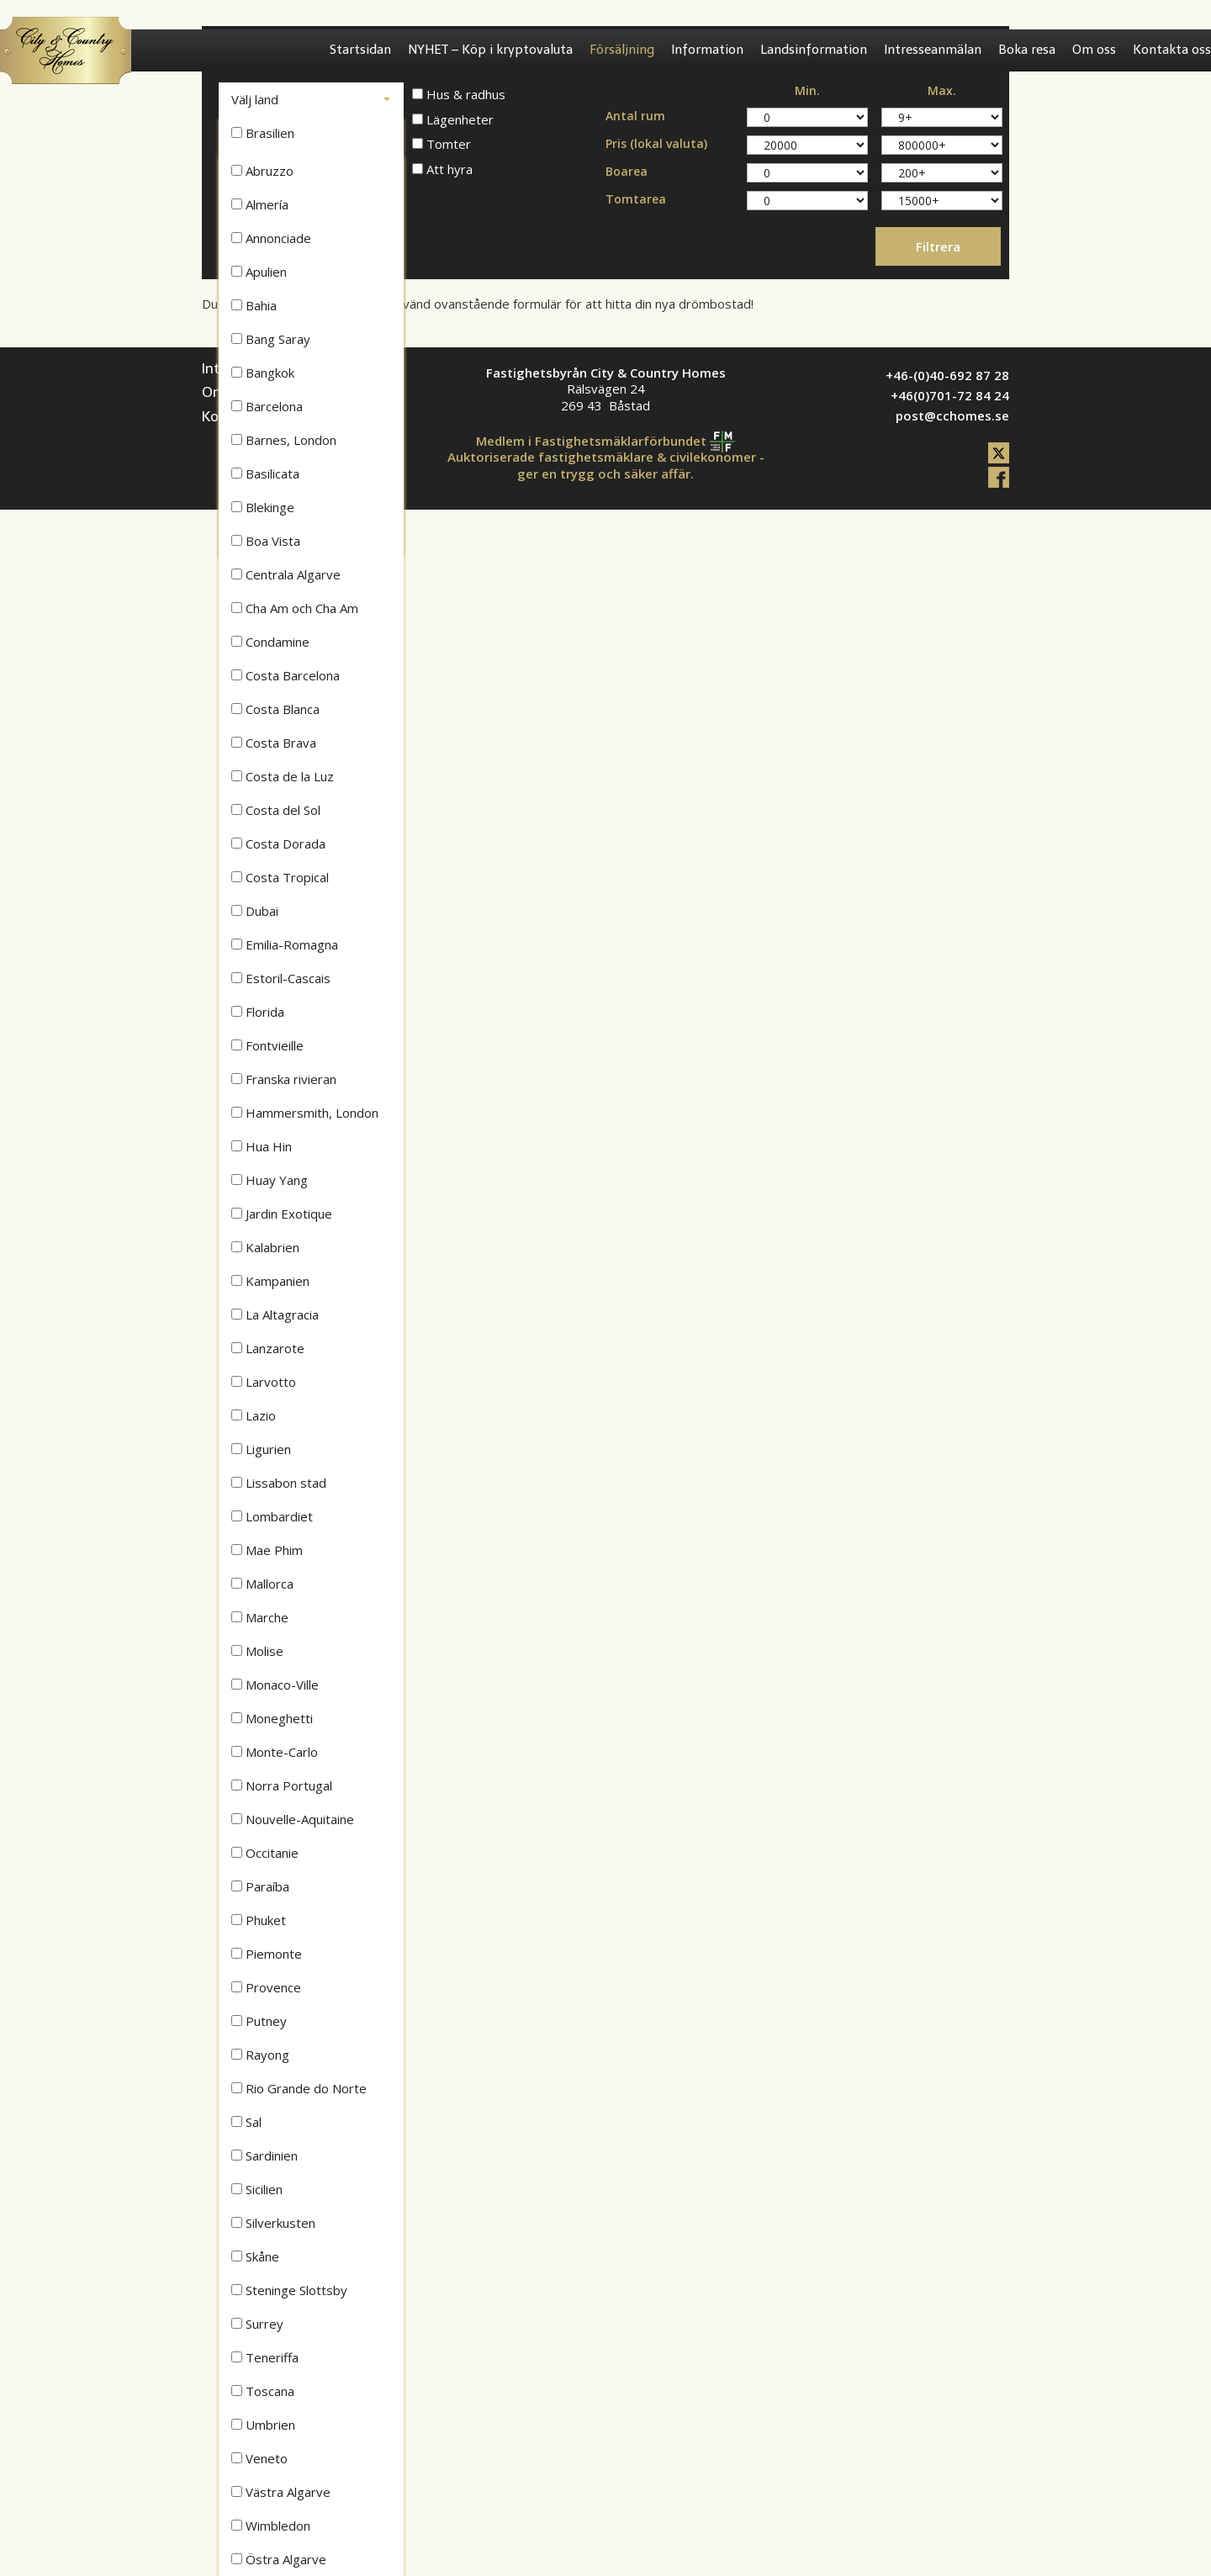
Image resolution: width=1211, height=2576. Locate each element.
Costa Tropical (280, 877)
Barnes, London (283, 439)
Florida (257, 1011)
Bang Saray (270, 339)
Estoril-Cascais (281, 978)
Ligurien (261, 1449)
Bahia (254, 305)
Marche (259, 1617)
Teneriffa (265, 2357)
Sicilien (257, 2189)
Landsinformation (813, 49)
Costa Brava (273, 742)
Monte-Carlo (274, 1751)
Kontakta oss (1172, 49)
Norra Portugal (281, 1785)
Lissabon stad (278, 1482)
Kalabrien (265, 1247)
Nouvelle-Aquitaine (292, 1819)
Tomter (441, 144)
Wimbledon (270, 2525)
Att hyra (442, 169)
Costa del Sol (275, 809)
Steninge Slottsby (289, 2290)
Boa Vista (265, 540)
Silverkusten (273, 2222)
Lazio (253, 1415)
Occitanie (265, 1852)
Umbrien (263, 2424)
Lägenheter (453, 120)
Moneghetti (272, 1718)
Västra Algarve (281, 2491)
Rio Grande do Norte (299, 2088)
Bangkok (262, 372)
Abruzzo (262, 170)
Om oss (1094, 49)
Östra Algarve (278, 2559)
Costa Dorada (278, 843)
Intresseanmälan (932, 49)
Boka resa (1026, 49)
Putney (259, 2021)
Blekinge (262, 507)
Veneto (259, 2458)
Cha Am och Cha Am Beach (294, 612)
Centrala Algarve (286, 574)
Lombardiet (272, 1516)
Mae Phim (267, 1550)
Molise (257, 1650)
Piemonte (266, 1953)
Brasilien (262, 132)
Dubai (254, 910)
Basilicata (265, 473)
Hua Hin (261, 1146)
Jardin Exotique (281, 1213)
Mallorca (262, 1583)
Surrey (257, 2323)
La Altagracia (275, 1314)
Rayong (260, 2054)
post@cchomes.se (952, 415)
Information (707, 49)
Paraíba (260, 1886)
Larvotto (263, 1381)
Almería (259, 204)
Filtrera (938, 246)
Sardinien (264, 2155)
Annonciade (271, 238)
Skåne (255, 2256)
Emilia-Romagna (284, 944)
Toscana (262, 2391)
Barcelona (267, 406)
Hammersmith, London (304, 1112)
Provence (266, 1987)
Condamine (270, 641)
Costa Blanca (275, 709)
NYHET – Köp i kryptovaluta (490, 49)
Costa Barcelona (285, 675)
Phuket (258, 1920)
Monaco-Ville (275, 1684)
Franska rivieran (283, 1079)
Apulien (259, 271)
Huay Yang (269, 1180)
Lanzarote (267, 1348)
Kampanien (270, 1280)
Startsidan (360, 49)
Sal (246, 2121)
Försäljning (622, 49)
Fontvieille (267, 1045)
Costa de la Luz (282, 776)
